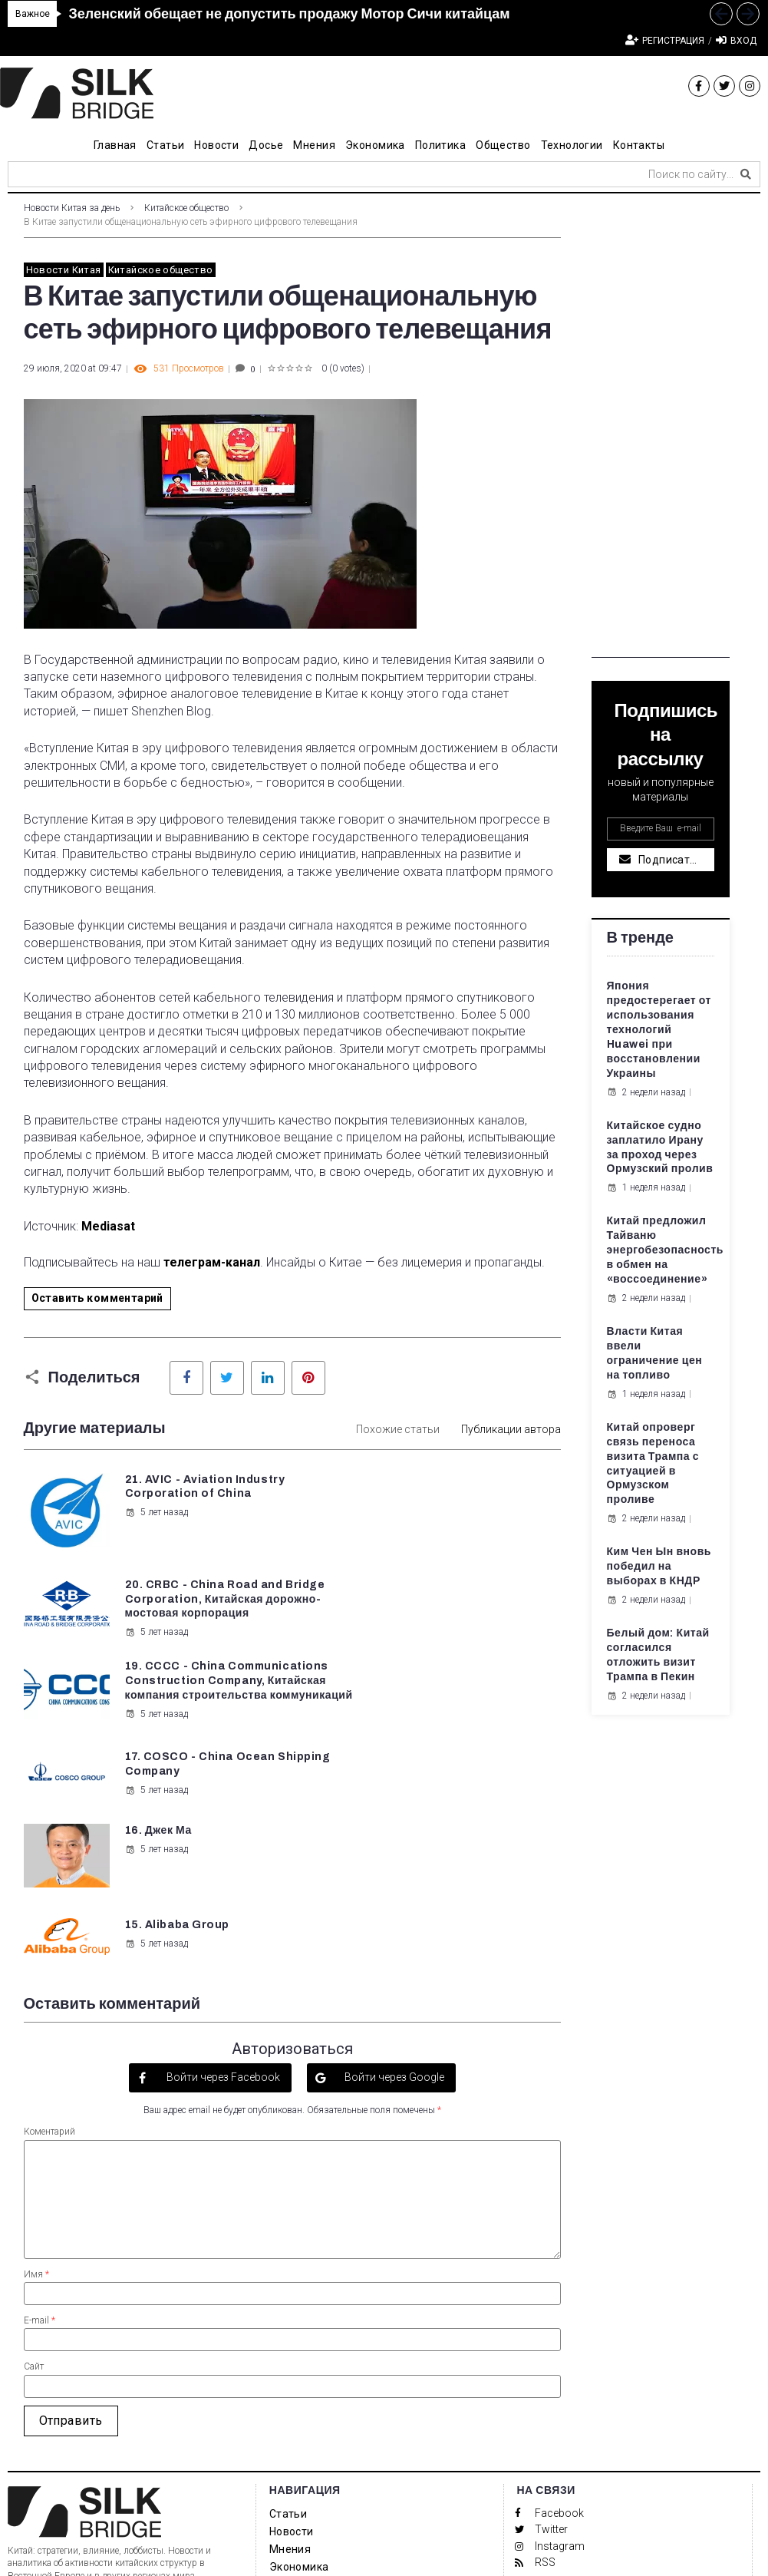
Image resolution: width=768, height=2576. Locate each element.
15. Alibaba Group (456, 1704)
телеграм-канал (211, 1262)
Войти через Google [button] (393, 1884)
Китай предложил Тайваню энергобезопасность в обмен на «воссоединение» (665, 1250)
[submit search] (745, 174)
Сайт (34, 2173)
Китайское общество (186, 208)
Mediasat (108, 1226)
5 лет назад (155, 1526)
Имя (36, 2081)
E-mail (39, 2127)
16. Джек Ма (157, 1704)
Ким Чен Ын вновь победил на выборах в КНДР (659, 1566)
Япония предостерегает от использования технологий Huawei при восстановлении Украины (659, 1029)
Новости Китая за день (72, 208)
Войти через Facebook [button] (222, 1884)
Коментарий (49, 1939)
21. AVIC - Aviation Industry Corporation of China (195, 1494)
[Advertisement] (661, 427)
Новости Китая (63, 270)
